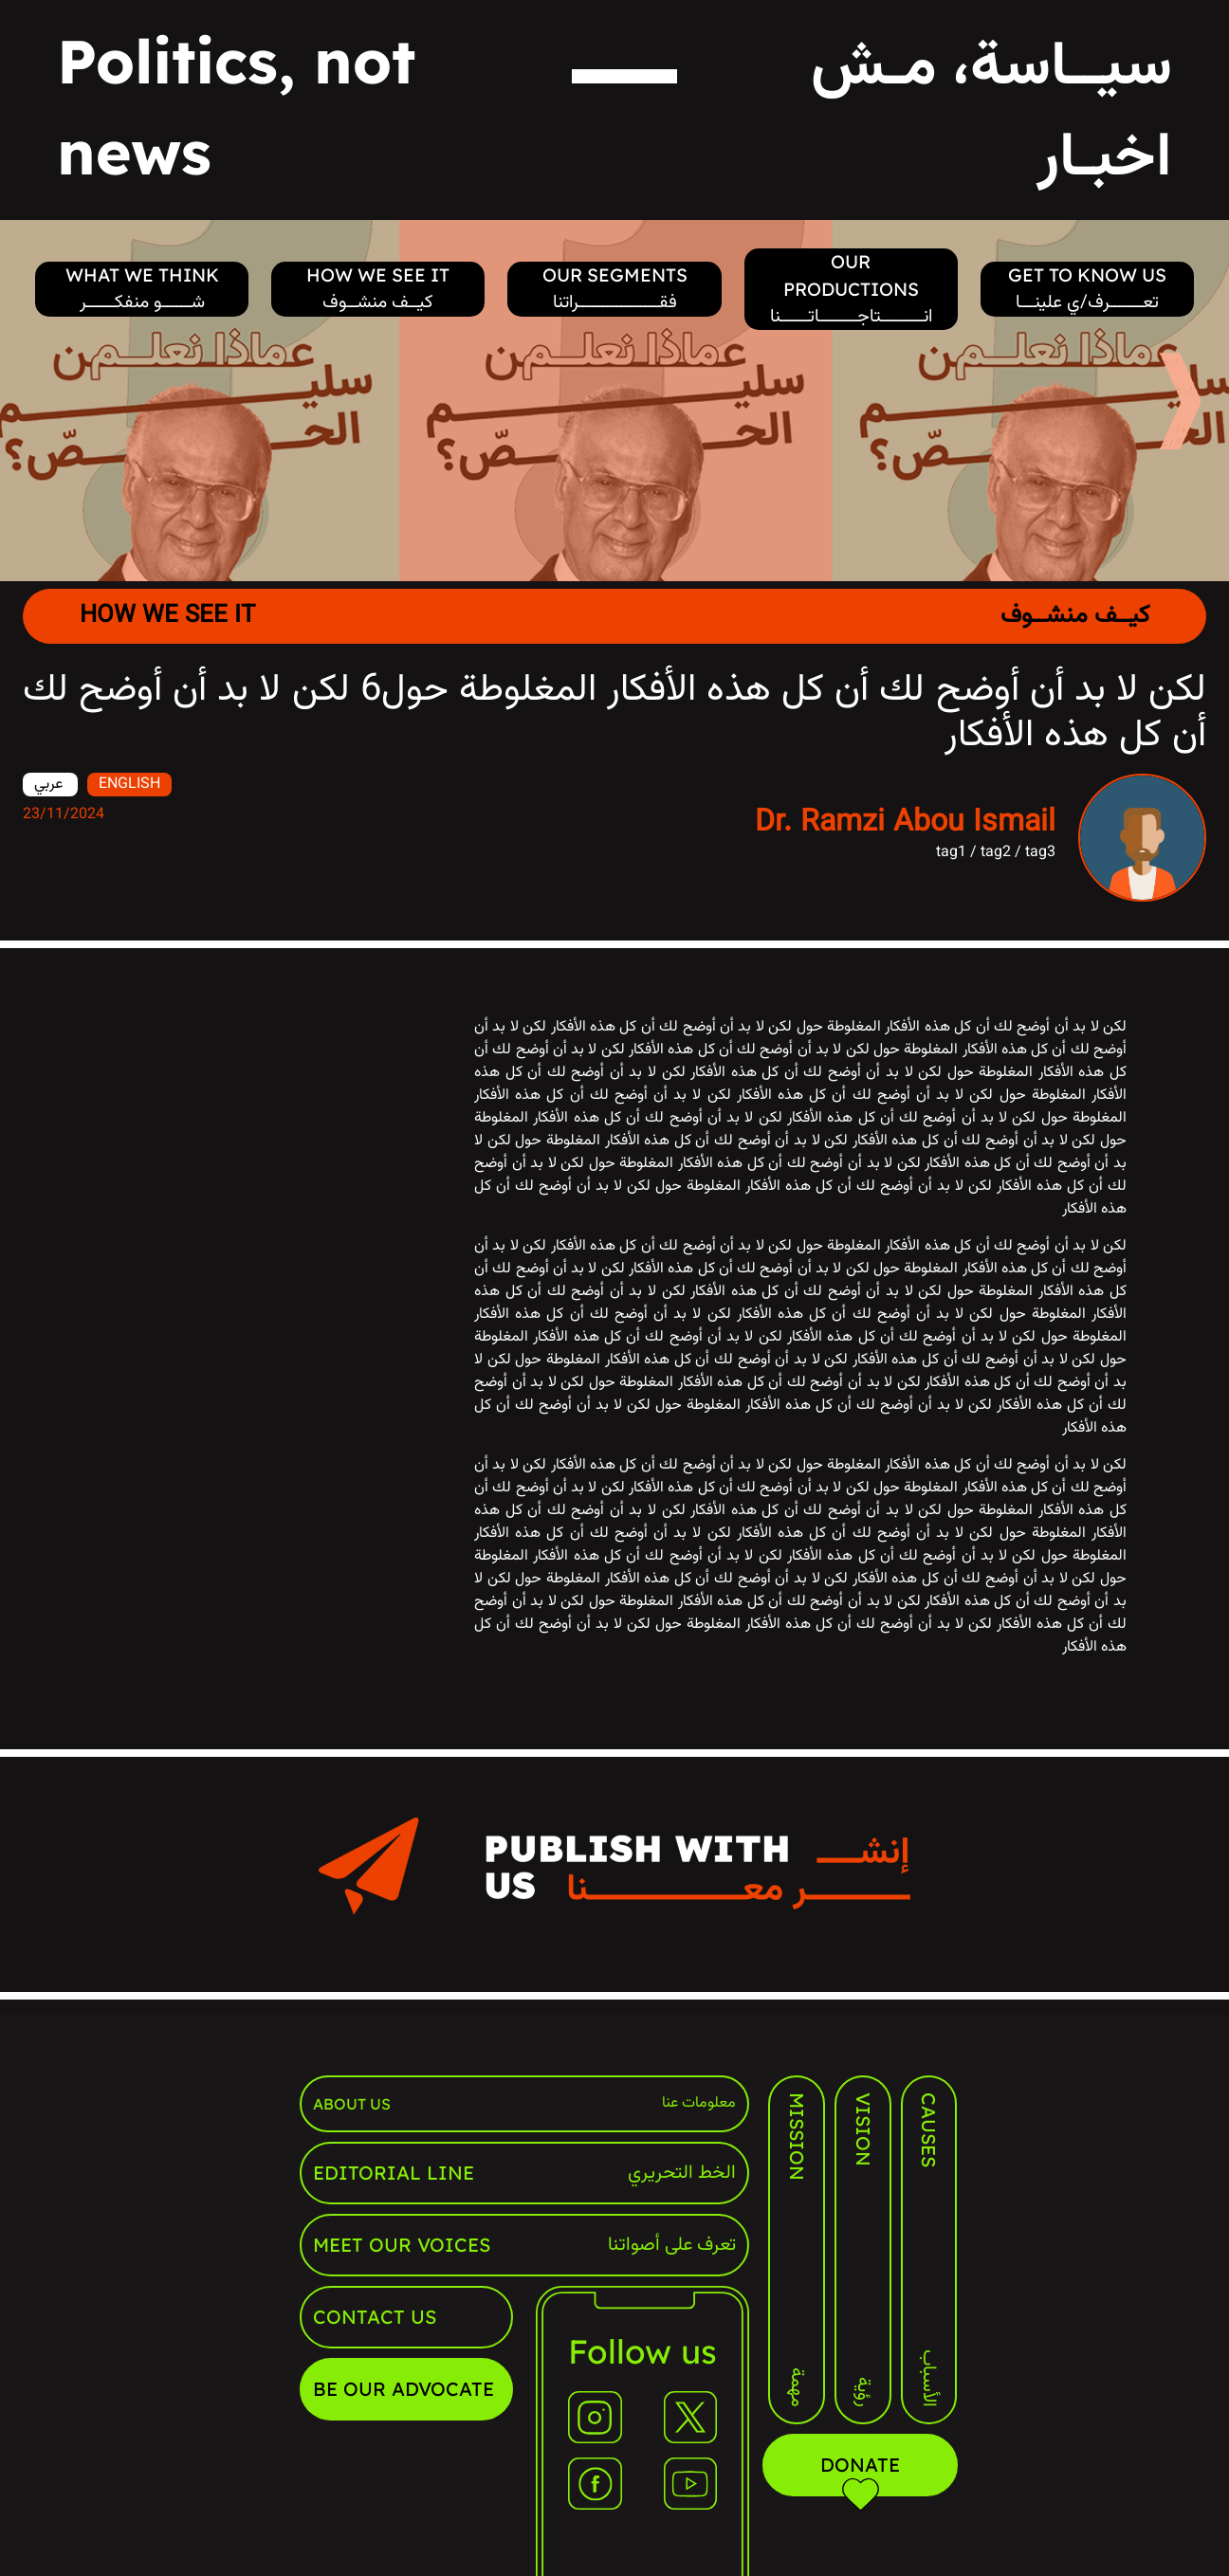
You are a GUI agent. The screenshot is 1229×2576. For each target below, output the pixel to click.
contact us (374, 2317)
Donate (860, 2474)
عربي (50, 784)
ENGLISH (129, 784)
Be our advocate (403, 2389)
